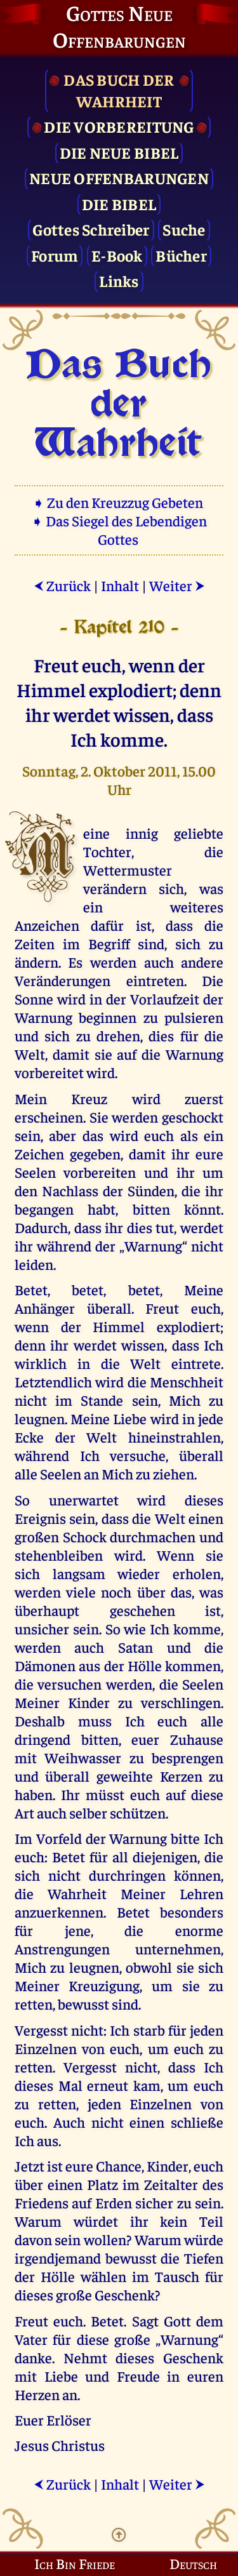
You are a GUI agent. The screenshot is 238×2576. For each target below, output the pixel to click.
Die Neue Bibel (119, 152)
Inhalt (120, 585)
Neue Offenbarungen (119, 177)
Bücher (181, 255)
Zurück (62, 585)
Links (118, 280)
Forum (54, 255)
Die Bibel (119, 203)
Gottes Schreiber (90, 229)
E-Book (117, 255)
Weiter (177, 585)
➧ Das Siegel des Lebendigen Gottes (119, 529)
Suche (183, 229)
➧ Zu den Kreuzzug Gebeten (119, 502)
